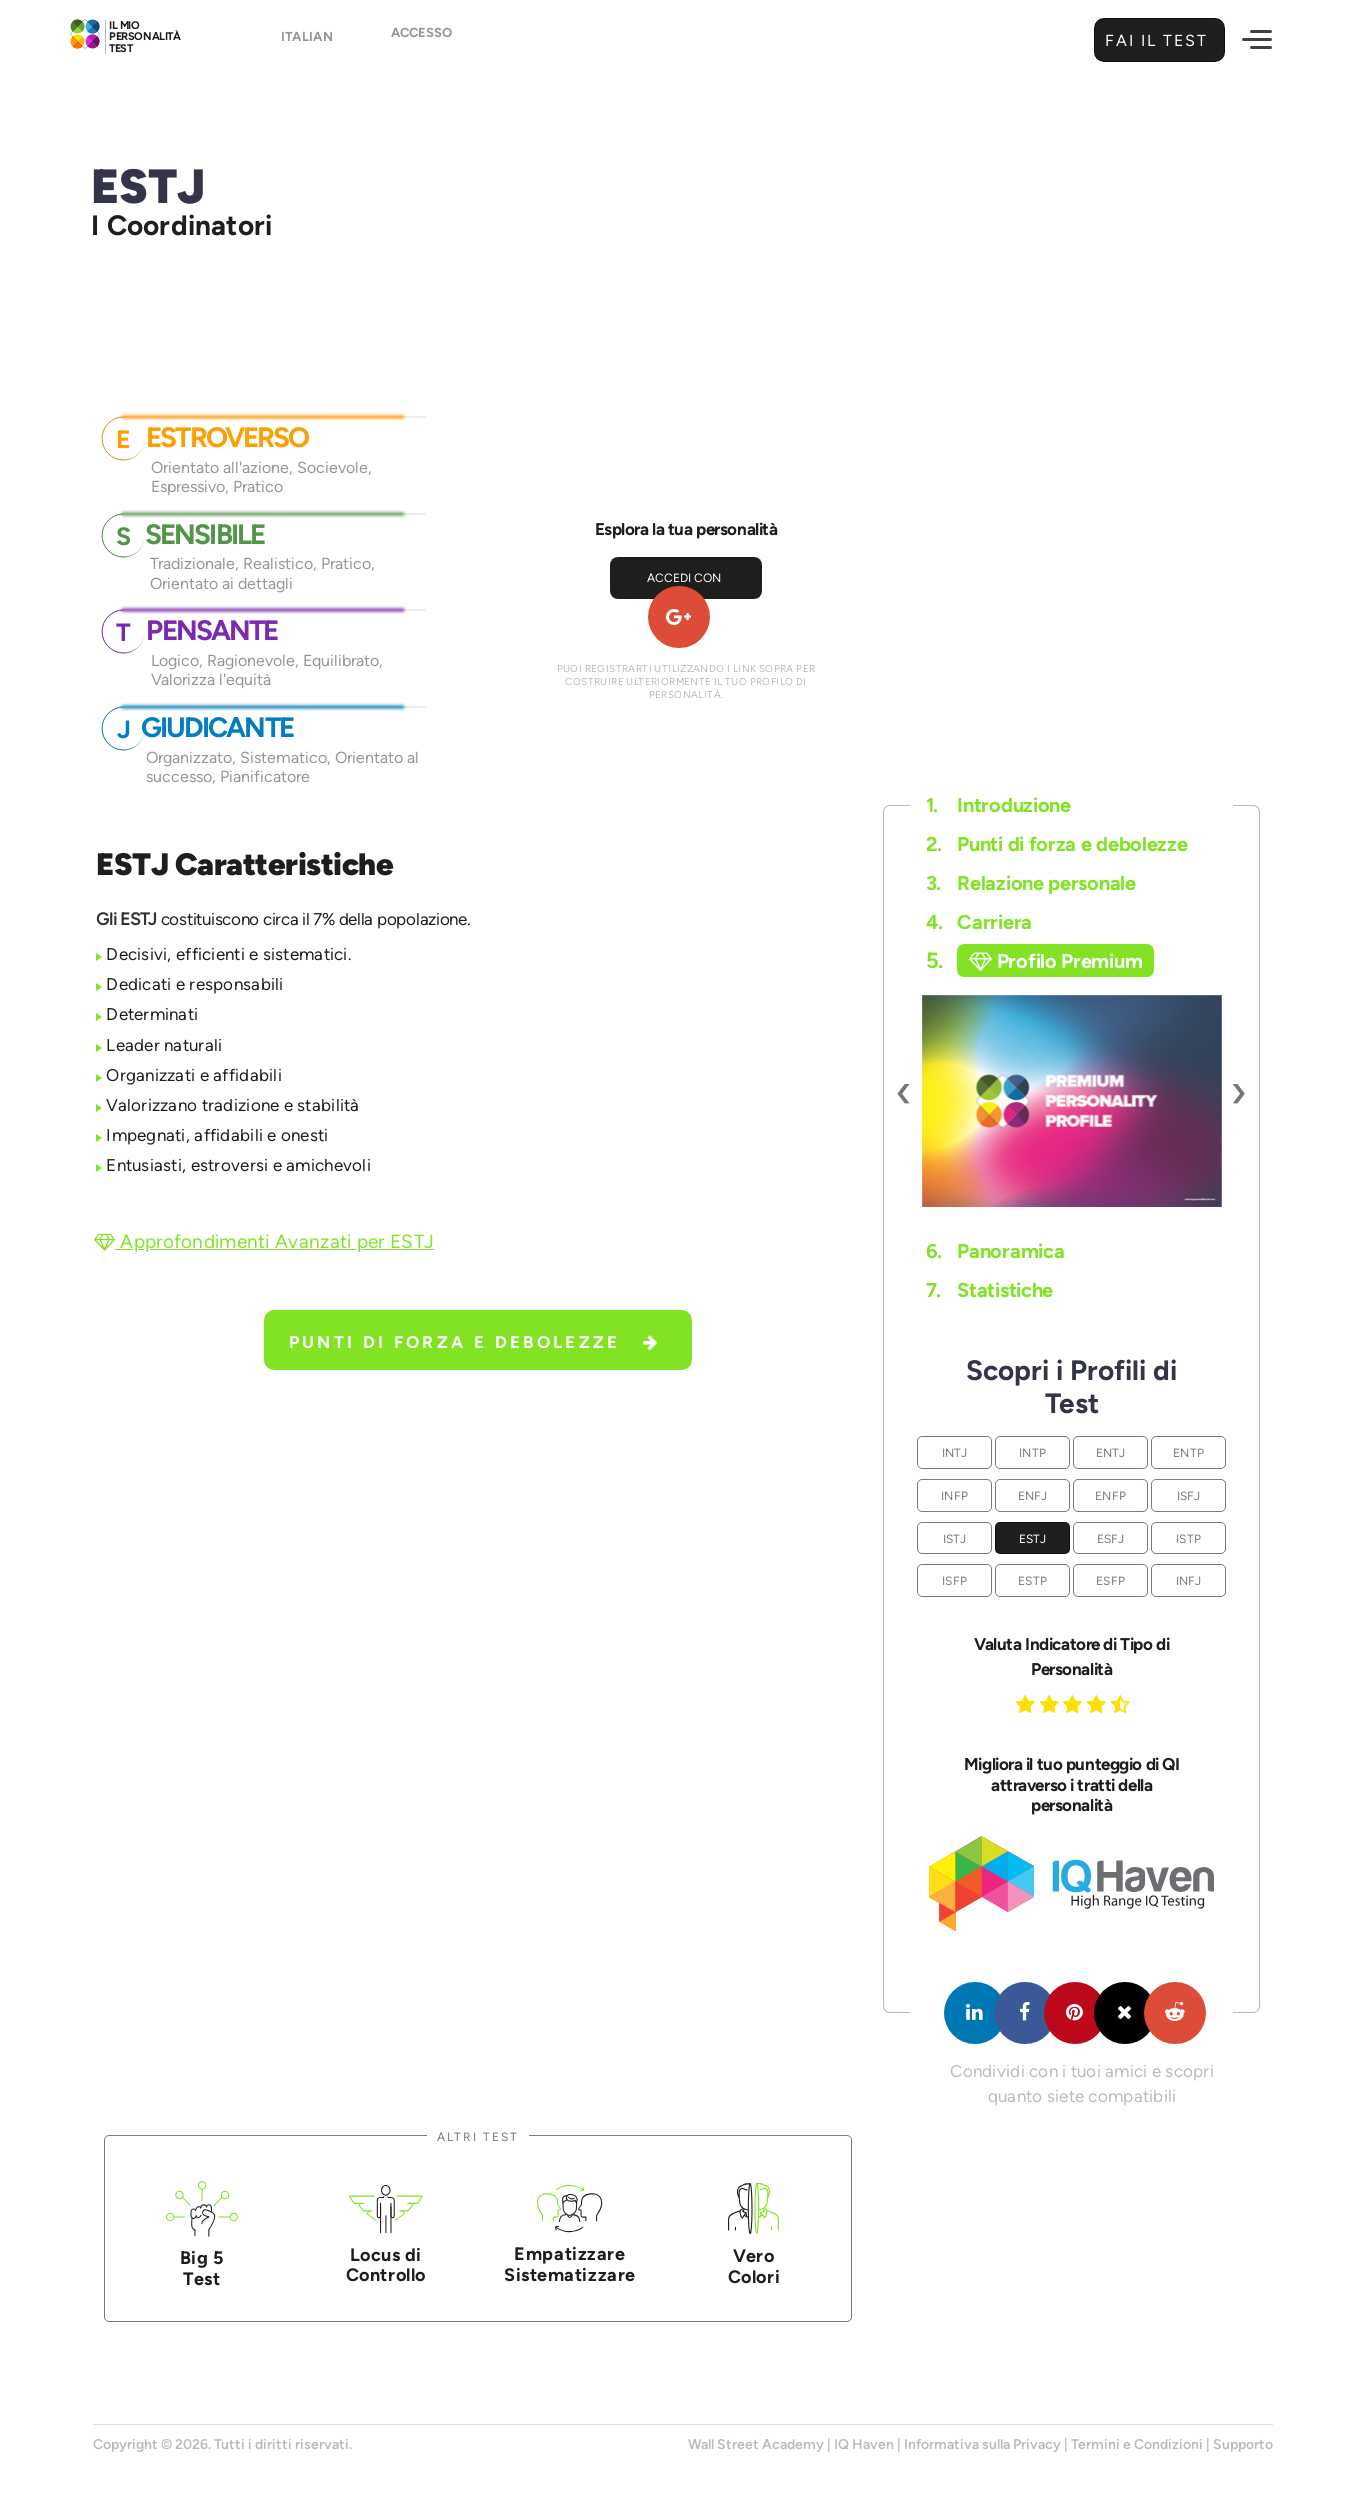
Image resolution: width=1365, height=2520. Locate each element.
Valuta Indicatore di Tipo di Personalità (1071, 1656)
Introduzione (998, 805)
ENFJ (1033, 1495)
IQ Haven (864, 2444)
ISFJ (1189, 1495)
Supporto (1243, 2444)
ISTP (1188, 1538)
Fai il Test (1154, 40)
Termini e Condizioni (1137, 2444)
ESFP (1110, 1580)
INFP (954, 1495)
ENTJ (1111, 1452)
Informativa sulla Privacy (982, 2444)
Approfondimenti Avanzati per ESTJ (264, 1241)
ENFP (1110, 1495)
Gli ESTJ (126, 919)
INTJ (955, 1452)
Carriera (979, 922)
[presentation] (904, 1091)
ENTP (1188, 1452)
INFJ (1189, 1580)
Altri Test (478, 2136)
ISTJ (955, 1538)
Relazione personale (1031, 883)
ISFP (954, 1580)
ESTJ (1033, 1538)
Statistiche (989, 1290)
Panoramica (995, 1251)
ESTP (1032, 1580)
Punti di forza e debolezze (475, 1342)
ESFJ (1111, 1538)
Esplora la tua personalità (686, 529)
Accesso (421, 41)
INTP (1032, 1452)
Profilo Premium (1055, 961)
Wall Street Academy (756, 2444)
